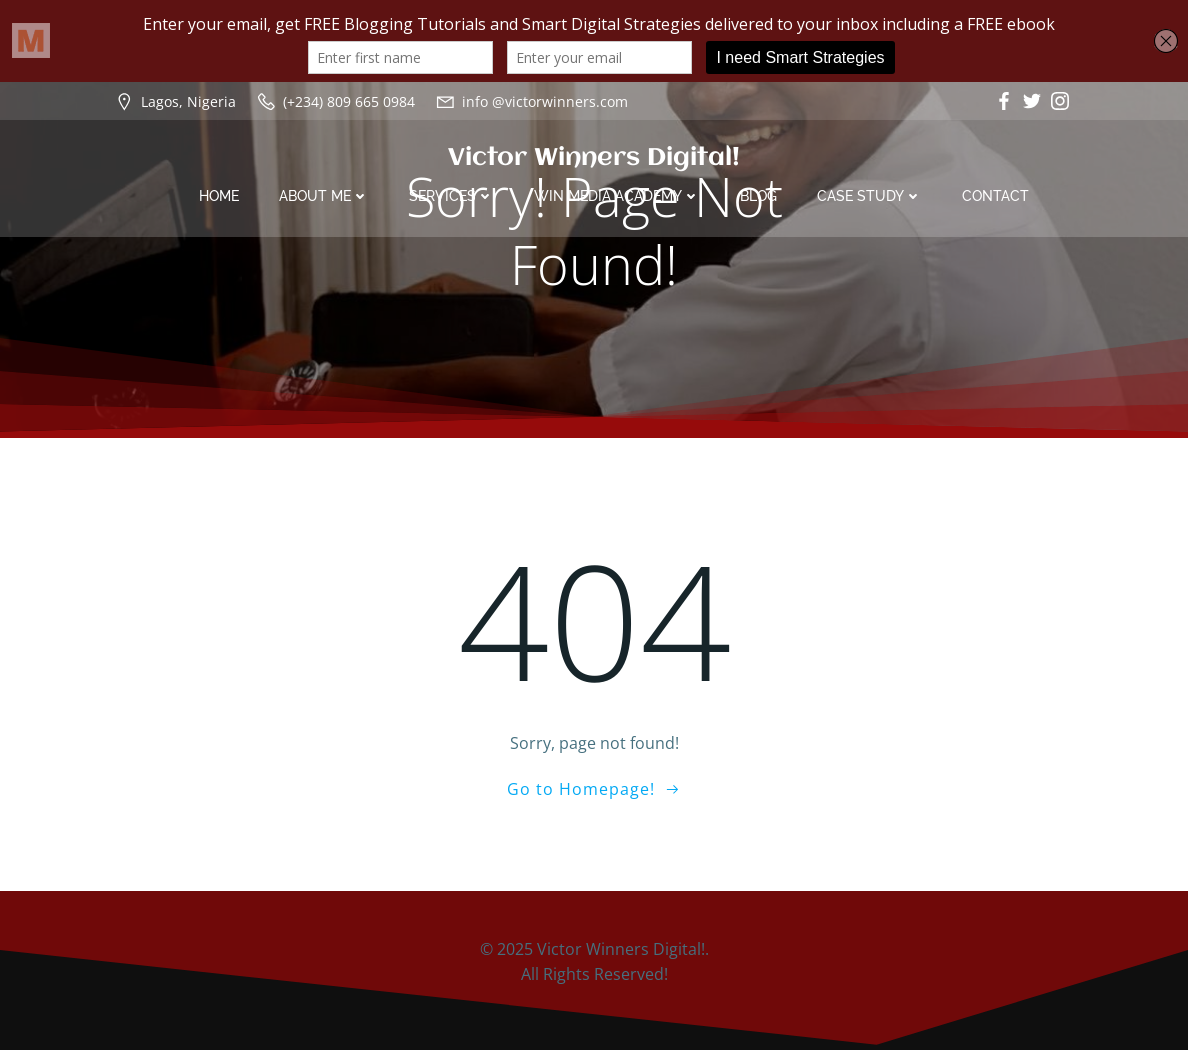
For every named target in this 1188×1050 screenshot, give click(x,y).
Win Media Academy (617, 196)
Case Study (869, 196)
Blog (758, 196)
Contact (995, 196)
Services (451, 196)
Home (219, 196)
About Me (324, 196)
